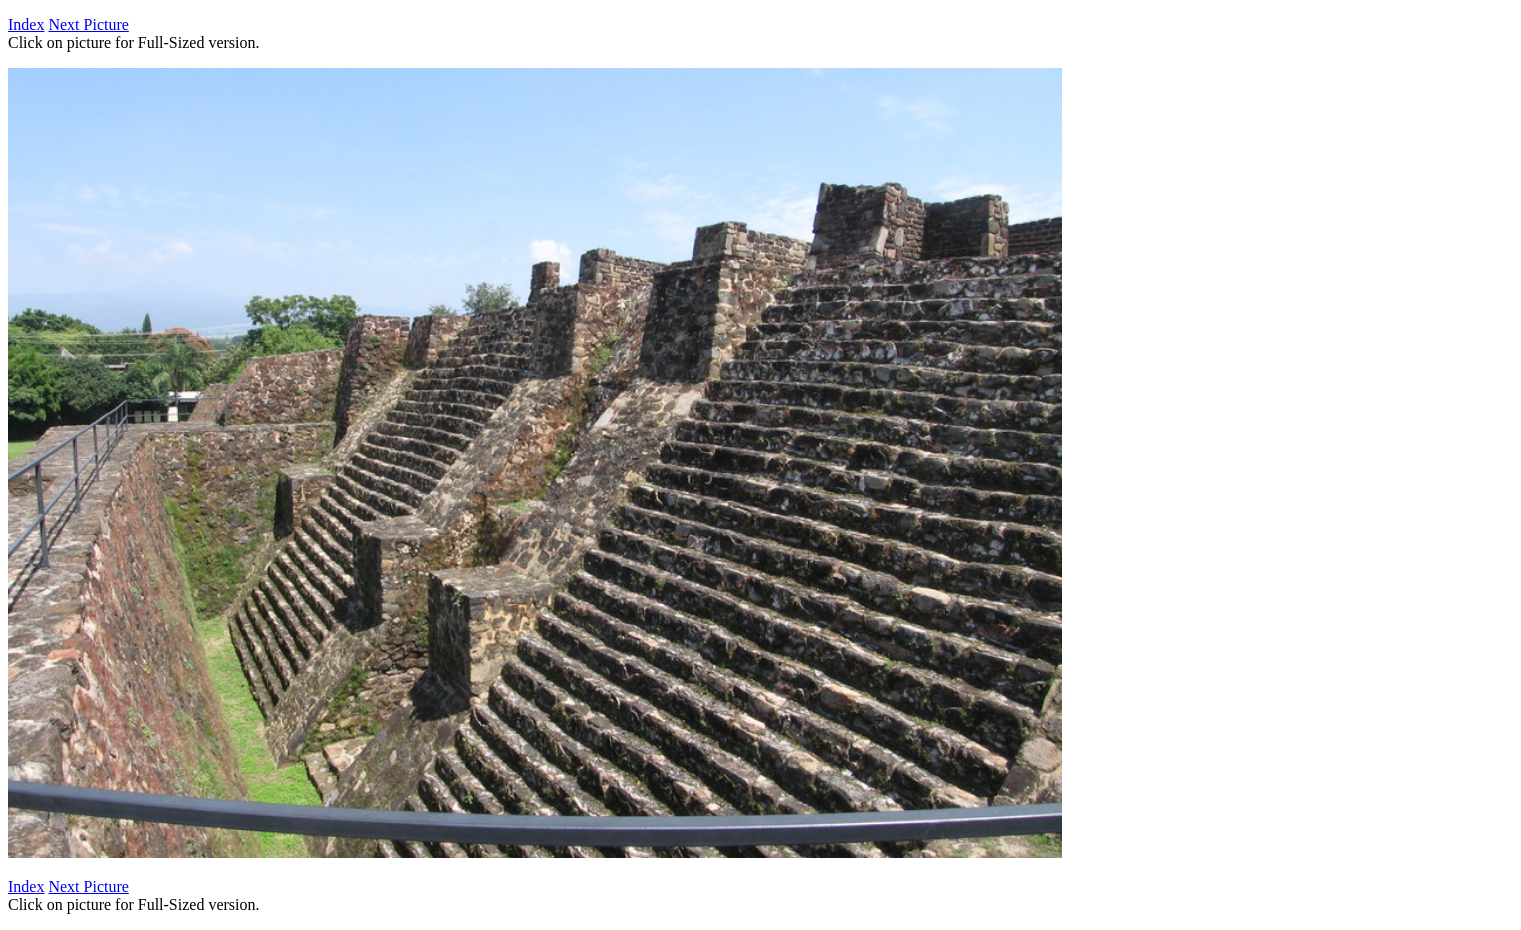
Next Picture (88, 24)
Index (26, 24)
